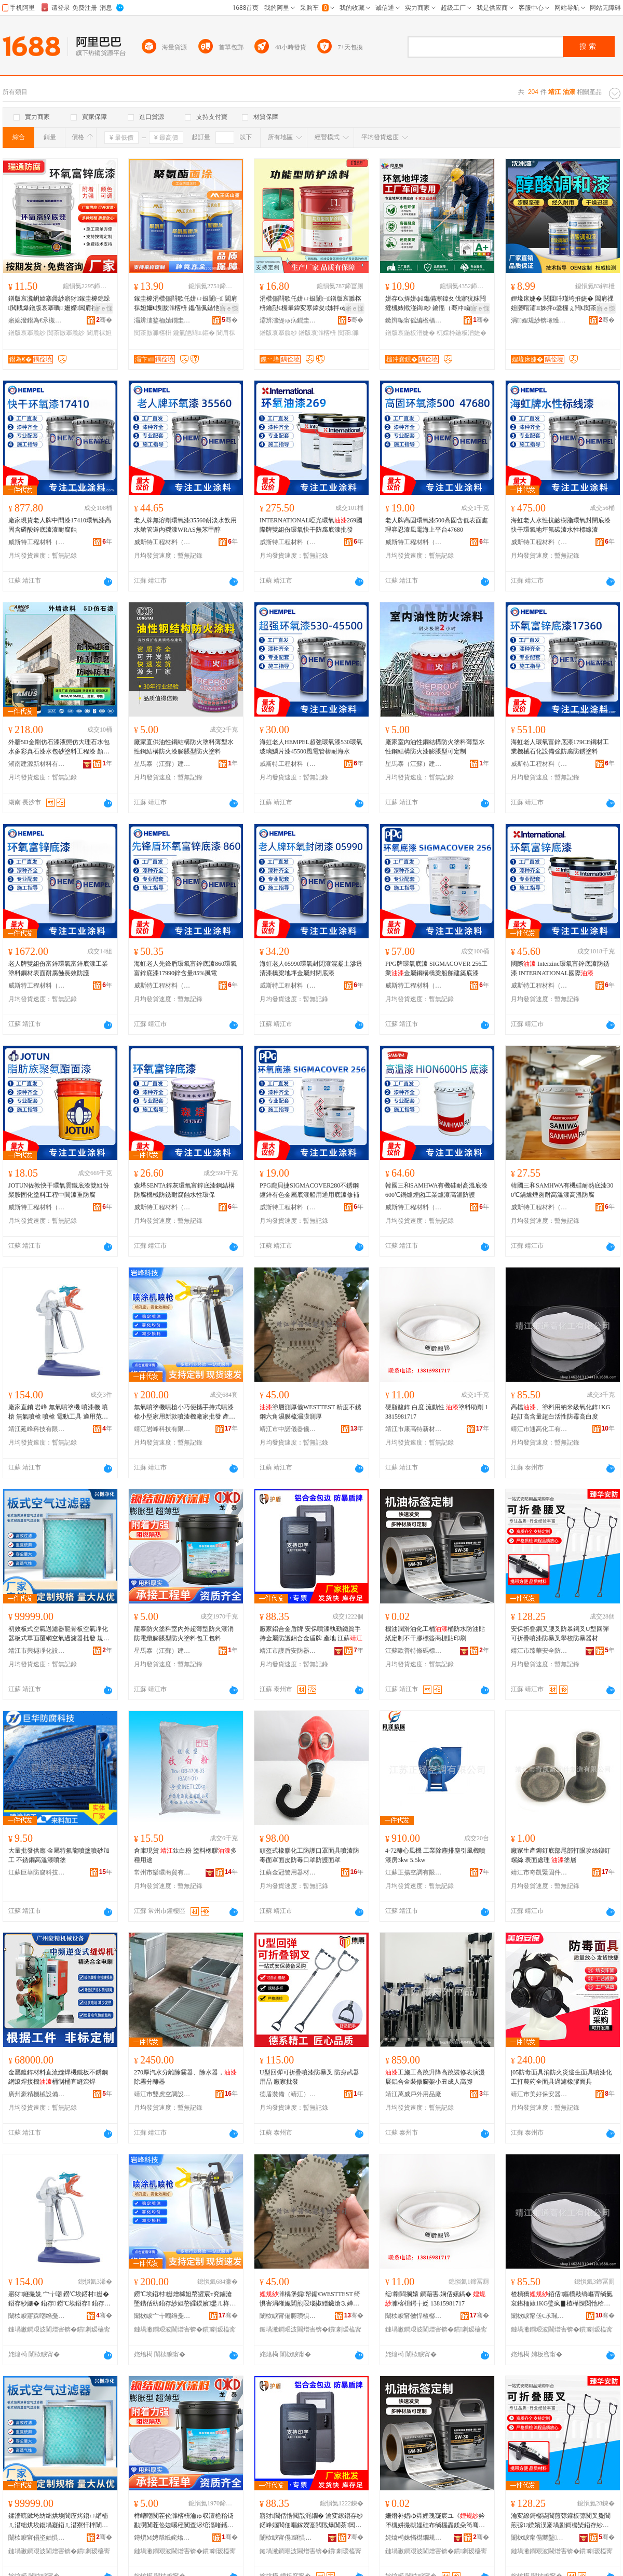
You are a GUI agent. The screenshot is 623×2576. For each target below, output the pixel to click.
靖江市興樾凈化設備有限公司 (36, 1650)
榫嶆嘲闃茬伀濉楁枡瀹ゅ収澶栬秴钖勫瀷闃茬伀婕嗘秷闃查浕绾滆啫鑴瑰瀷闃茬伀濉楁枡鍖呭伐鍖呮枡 (184, 2521)
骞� (104, 319)
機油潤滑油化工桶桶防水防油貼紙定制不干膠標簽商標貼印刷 (435, 1633)
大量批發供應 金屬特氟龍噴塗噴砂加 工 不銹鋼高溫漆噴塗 (59, 1855)
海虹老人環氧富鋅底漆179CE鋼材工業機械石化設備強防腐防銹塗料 (560, 746)
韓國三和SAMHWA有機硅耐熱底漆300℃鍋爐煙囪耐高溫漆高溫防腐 (562, 1190)
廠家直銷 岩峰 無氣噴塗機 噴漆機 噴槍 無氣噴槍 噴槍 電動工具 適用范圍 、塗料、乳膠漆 (58, 1412)
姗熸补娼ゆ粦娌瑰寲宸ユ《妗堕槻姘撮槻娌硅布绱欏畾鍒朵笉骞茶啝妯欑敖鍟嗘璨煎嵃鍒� (435, 2521)
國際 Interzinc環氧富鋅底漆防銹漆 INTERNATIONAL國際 (560, 968)
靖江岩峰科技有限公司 (162, 1429)
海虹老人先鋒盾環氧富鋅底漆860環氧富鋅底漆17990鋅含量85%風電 (185, 968)
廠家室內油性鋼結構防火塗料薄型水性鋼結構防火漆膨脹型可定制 (435, 746)
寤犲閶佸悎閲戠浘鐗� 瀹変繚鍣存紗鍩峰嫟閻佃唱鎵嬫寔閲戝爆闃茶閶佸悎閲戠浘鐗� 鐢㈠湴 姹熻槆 (311, 2521)
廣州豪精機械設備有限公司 (36, 2094)
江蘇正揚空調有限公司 (413, 1872)
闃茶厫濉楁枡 (152, 332)
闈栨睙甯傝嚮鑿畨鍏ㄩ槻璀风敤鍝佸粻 (539, 2537)
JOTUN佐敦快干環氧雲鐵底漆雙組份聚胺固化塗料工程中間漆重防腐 (58, 1190)
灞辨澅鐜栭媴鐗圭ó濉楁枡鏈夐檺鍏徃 (162, 320)
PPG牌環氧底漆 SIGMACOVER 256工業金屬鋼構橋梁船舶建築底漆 (436, 968)
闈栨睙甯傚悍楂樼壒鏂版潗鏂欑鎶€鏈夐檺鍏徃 (413, 2315)
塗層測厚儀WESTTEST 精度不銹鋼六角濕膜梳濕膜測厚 (310, 1412)
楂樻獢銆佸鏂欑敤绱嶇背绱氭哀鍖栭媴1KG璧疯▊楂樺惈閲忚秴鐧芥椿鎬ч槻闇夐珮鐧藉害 (562, 2299)
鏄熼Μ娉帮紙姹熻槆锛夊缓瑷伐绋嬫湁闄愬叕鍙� (162, 2537)
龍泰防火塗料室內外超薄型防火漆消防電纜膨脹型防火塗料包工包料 (184, 1633)
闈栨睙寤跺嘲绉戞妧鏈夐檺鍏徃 (36, 2315)
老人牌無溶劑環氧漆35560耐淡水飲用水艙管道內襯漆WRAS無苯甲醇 (185, 525)
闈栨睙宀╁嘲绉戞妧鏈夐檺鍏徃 (162, 2315)
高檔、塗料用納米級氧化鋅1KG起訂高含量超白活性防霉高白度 (560, 1412)
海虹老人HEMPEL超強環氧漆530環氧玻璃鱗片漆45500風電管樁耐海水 (311, 746)
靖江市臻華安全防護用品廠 (539, 1650)
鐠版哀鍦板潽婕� (410, 332)
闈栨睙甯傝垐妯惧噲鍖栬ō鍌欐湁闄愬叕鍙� (36, 2537)
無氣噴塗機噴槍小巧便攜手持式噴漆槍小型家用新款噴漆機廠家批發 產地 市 (184, 1412)
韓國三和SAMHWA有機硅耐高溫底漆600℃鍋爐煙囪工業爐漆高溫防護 (436, 1190)
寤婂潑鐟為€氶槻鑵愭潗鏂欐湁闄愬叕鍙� (36, 320)
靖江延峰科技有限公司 (36, 1429)
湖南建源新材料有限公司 (36, 763)
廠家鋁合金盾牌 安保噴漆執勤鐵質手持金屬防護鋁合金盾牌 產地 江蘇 (311, 1633)
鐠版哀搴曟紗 (27, 332)
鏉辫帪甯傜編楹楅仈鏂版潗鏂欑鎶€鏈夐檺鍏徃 (413, 320)
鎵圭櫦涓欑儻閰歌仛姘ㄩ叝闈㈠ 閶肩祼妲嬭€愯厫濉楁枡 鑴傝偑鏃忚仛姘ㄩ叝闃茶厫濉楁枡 (185, 304)
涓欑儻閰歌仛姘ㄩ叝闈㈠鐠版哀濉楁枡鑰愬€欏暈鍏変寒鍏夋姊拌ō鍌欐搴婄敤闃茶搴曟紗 (310, 304)
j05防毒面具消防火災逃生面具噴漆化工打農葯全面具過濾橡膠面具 (561, 2077)
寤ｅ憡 (103, 308)
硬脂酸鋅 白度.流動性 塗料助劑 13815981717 (436, 1412)
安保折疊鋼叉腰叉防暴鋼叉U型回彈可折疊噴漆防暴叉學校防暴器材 (560, 1633)
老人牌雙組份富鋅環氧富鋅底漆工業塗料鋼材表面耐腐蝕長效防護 (58, 968)
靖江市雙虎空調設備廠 (162, 2094)
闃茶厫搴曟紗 (66, 332)
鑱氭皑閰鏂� (194, 332)
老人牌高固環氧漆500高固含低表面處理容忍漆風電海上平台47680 (436, 525)
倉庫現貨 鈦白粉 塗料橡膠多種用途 (185, 1855)
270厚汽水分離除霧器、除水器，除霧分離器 (185, 2077)
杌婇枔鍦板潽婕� (461, 332)
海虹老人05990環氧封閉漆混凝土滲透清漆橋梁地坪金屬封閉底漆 (311, 968)
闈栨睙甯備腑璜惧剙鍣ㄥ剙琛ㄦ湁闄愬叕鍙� (288, 2315)
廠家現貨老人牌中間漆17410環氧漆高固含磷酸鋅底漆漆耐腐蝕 (59, 525)
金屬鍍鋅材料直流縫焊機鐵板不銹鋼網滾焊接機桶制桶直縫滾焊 (58, 2077)
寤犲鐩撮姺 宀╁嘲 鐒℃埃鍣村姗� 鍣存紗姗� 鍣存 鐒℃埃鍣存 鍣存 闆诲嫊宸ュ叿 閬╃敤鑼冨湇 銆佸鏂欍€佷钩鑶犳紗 (59, 2299)
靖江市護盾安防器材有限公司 (288, 1650)
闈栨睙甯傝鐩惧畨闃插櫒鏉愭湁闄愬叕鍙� (288, 2537)
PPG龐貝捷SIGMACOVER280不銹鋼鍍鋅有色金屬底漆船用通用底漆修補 (309, 1190)
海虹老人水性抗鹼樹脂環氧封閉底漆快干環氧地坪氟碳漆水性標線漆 (561, 525)
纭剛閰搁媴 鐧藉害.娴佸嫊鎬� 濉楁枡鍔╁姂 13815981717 (435, 2298)
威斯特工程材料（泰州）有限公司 (36, 542)
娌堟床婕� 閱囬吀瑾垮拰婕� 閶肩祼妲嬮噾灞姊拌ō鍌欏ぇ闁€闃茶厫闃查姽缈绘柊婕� (562, 304)
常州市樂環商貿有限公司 (162, 1872)
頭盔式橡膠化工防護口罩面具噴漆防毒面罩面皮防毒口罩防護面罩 (309, 1855)
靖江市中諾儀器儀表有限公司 (288, 1429)
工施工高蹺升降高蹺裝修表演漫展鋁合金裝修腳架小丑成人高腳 (435, 2077)
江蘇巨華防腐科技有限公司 (36, 1872)
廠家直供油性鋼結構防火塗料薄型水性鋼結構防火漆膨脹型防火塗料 (184, 746)
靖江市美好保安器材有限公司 (539, 2094)
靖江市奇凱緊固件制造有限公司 (539, 1872)
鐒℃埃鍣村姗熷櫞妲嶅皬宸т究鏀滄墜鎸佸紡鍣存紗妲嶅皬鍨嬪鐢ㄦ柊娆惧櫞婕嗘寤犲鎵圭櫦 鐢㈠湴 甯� (185, 2299)
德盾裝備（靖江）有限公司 (288, 2094)
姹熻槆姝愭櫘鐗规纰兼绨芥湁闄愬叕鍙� (413, 2537)
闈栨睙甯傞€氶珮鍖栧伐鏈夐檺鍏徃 (539, 2315)
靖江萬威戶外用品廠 (413, 2094)
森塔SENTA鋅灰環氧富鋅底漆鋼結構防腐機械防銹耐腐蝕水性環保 (184, 1190)
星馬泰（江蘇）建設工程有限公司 (162, 763)
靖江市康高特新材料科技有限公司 (413, 1429)
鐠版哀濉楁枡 (317, 332)
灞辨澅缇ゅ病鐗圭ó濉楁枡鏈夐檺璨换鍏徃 (288, 320)
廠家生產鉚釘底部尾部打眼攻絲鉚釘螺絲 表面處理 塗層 (561, 1855)
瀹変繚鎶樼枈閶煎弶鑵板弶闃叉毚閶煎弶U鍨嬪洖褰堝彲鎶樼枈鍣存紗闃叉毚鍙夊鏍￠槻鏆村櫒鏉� (561, 2521)
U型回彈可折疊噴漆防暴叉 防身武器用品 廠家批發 (309, 2077)
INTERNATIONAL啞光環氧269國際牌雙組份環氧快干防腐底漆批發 (311, 525)
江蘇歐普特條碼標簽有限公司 (413, 1650)
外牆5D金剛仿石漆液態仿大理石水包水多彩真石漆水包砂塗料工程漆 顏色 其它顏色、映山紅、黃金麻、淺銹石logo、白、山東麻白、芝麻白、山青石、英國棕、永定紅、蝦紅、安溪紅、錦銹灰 (59, 747)
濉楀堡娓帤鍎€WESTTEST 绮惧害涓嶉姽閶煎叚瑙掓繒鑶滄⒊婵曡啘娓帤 (310, 2299)
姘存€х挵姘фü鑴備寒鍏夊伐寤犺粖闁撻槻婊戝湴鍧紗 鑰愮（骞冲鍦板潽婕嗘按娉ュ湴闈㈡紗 (435, 304)
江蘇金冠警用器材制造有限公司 (288, 1872)
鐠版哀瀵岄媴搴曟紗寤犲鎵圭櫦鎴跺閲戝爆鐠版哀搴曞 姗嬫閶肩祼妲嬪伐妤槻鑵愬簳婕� (59, 304)
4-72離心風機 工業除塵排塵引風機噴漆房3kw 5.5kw (435, 1855)
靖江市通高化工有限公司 (539, 1429)
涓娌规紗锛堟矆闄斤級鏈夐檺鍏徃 (539, 320)
